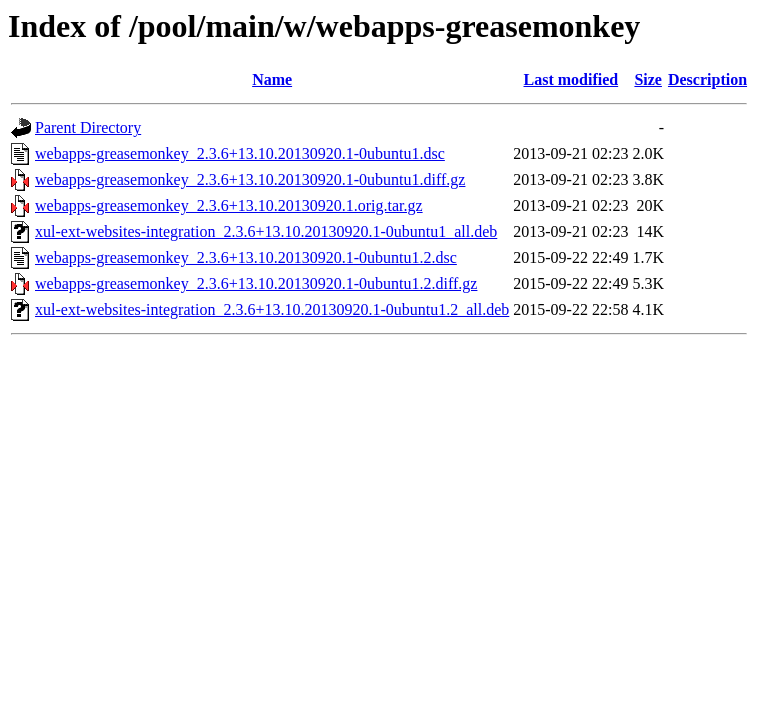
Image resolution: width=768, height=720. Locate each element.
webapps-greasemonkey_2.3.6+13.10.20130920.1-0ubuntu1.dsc (240, 153)
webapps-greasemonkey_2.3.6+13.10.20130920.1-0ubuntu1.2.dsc (246, 257)
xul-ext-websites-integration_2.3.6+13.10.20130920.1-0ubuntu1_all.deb (266, 231)
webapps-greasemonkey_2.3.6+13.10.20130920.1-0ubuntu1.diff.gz (250, 179)
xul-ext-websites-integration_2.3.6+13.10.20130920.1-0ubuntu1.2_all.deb (272, 309)
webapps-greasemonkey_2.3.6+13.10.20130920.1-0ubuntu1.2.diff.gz (256, 283)
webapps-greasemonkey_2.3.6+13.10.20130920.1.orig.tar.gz (229, 205)
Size (648, 79)
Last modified (571, 79)
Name (272, 79)
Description (707, 79)
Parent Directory (88, 127)
